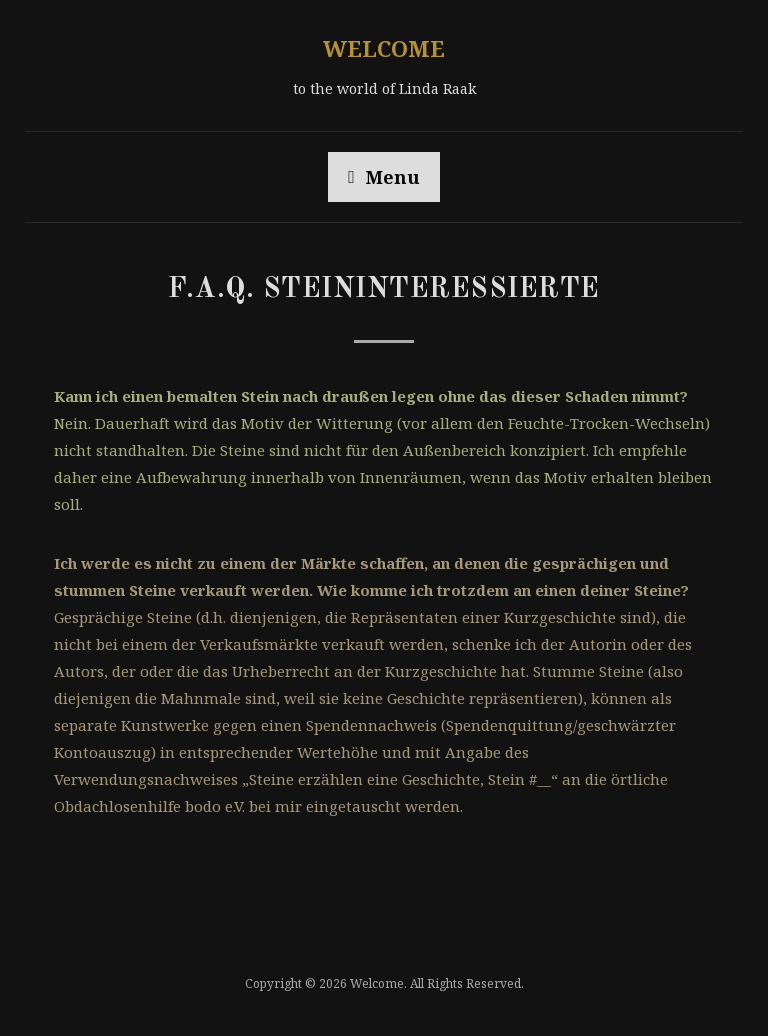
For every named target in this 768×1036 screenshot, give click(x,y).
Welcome (384, 48)
